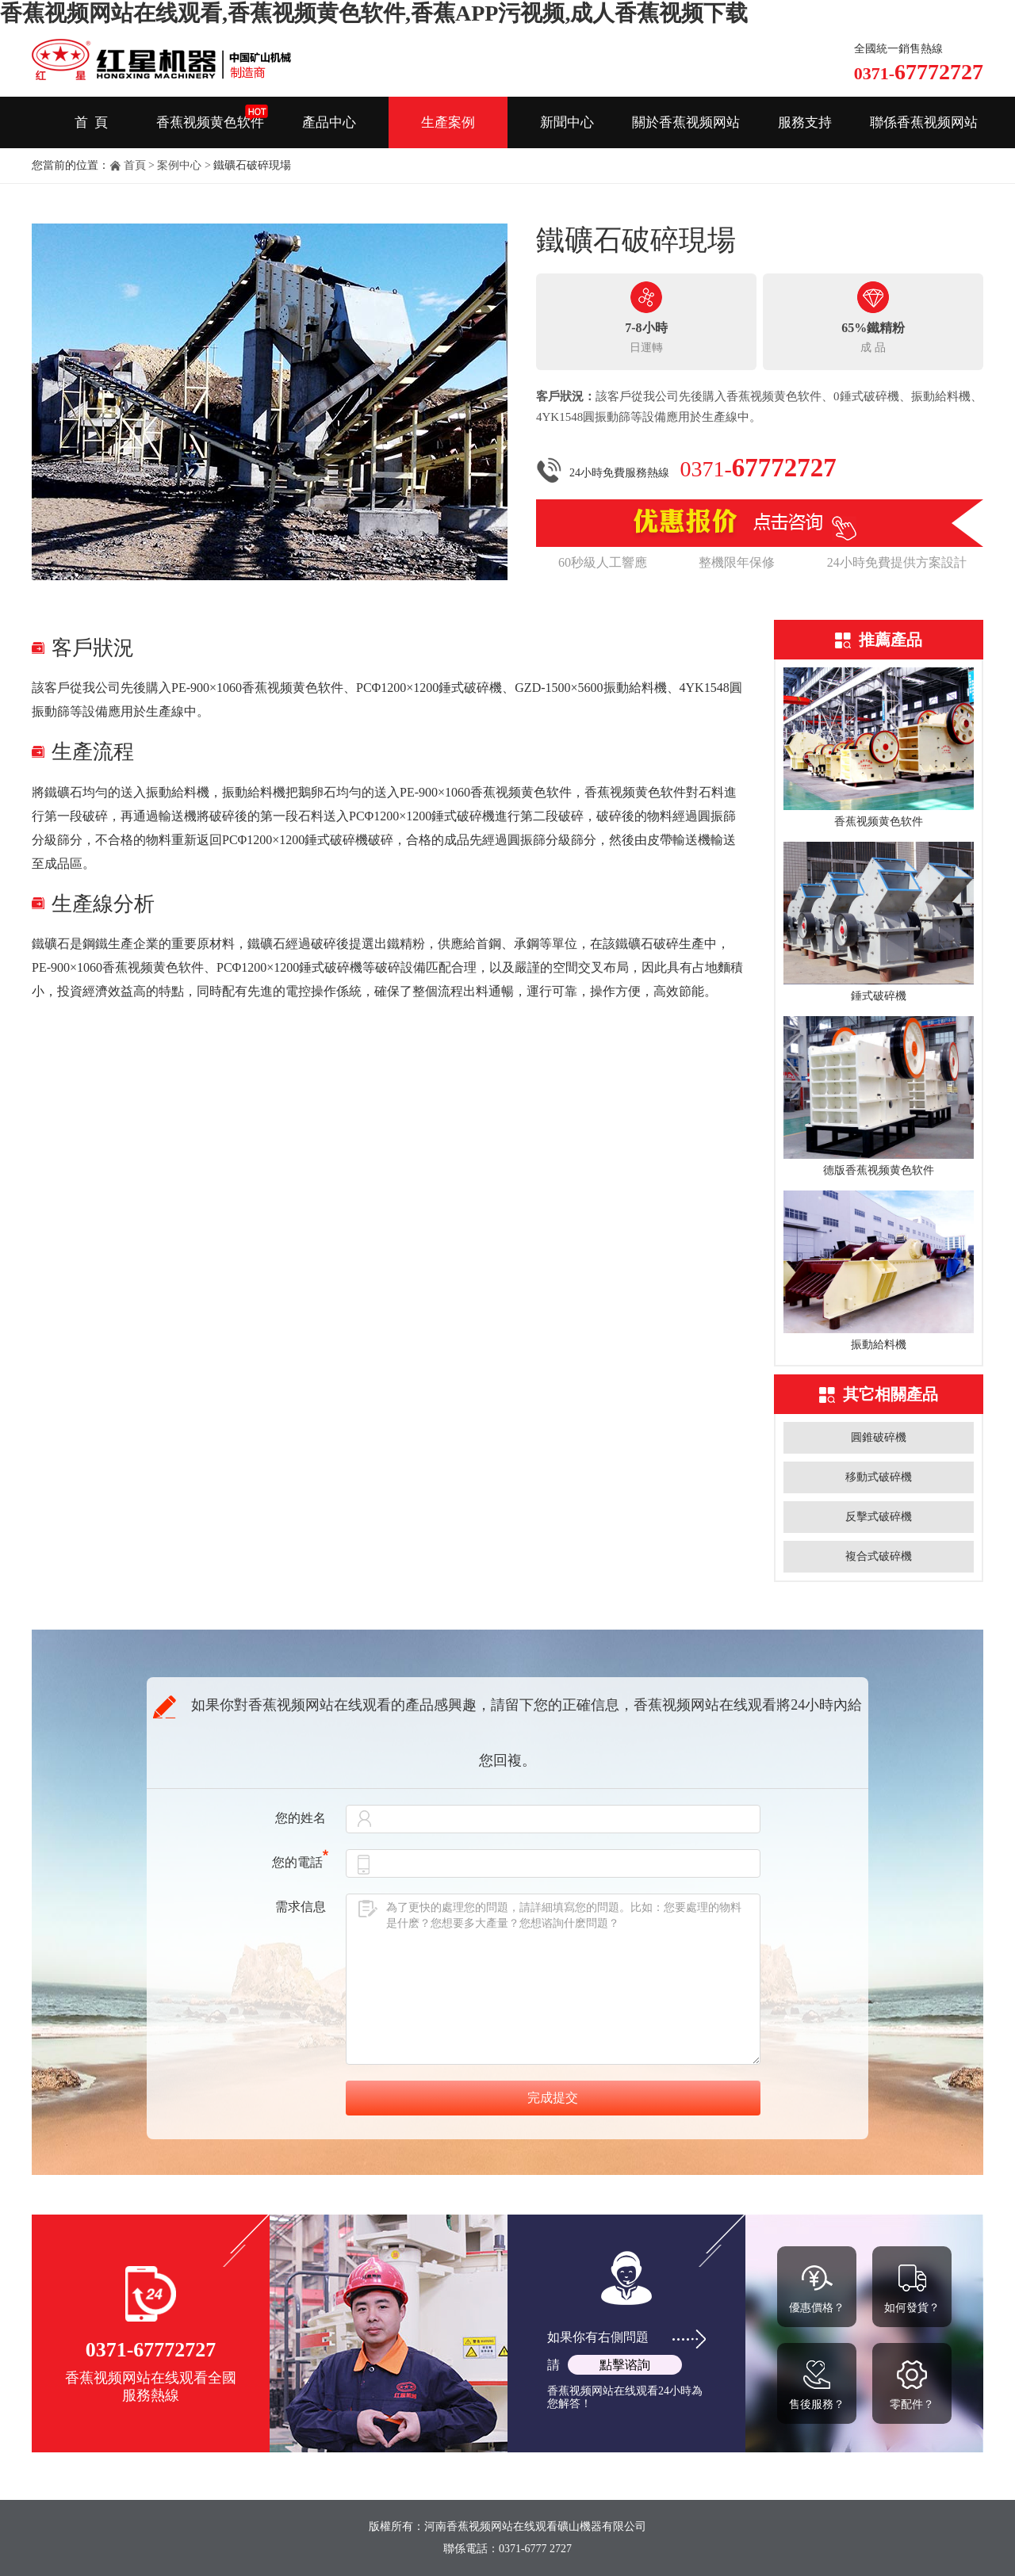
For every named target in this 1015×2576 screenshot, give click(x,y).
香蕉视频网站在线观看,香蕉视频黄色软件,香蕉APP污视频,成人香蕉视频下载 (374, 13)
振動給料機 (878, 1345)
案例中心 (179, 165)
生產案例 (448, 122)
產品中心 (329, 122)
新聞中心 (567, 122)
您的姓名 (300, 1818)
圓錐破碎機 (878, 1437)
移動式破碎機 (878, 1477)
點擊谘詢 (624, 2365)
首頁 (135, 165)
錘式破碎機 (878, 996)
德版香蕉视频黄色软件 (878, 1170)
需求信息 (300, 1906)
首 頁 (92, 122)
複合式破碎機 (878, 1556)
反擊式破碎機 (878, 1517)
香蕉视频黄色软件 (210, 122)
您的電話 (300, 1862)
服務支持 (805, 122)
